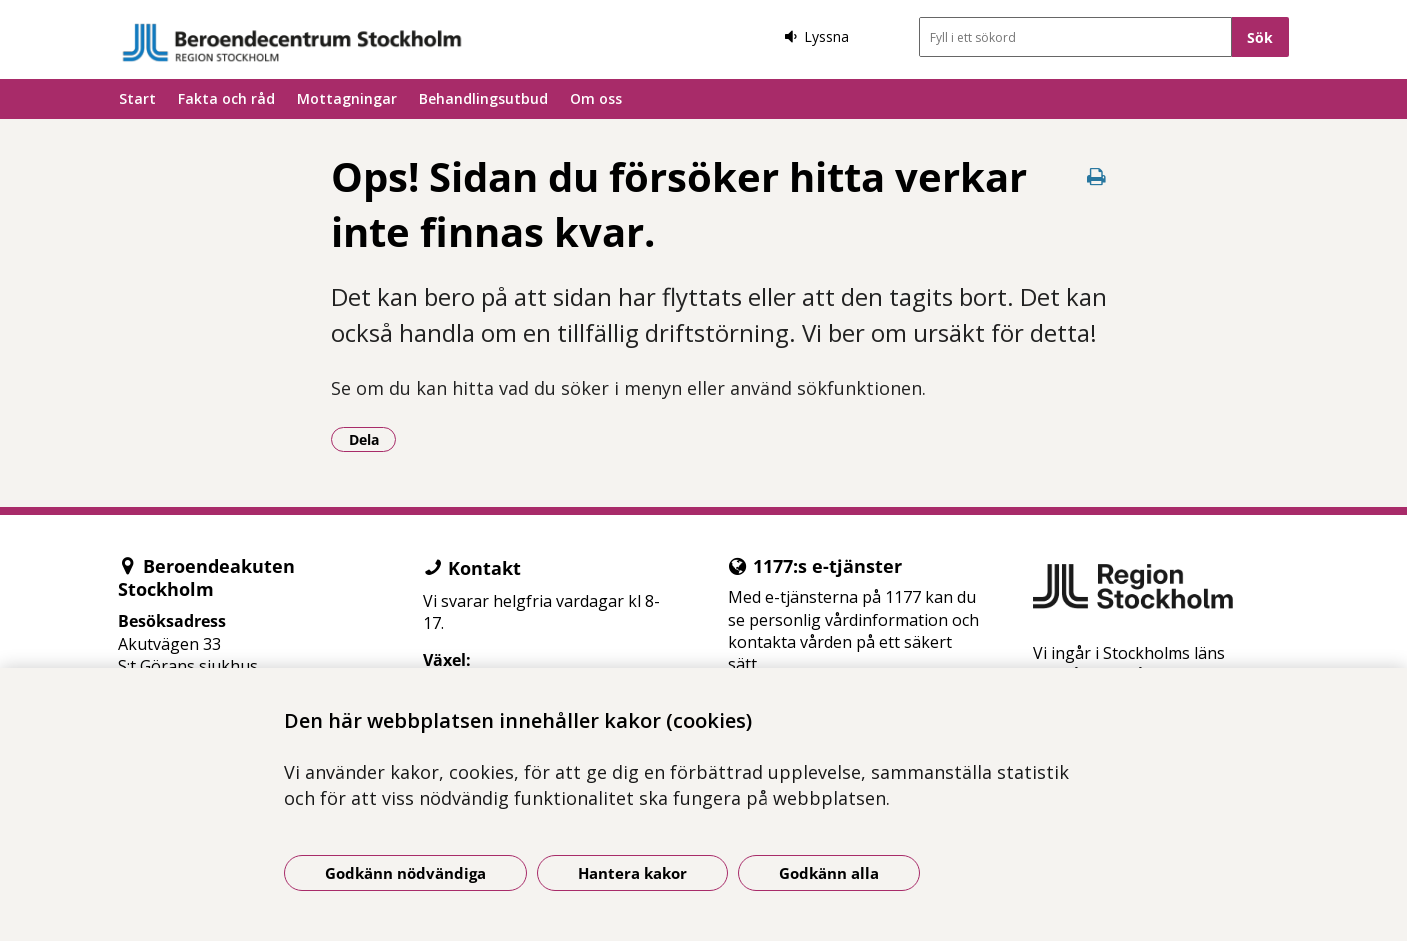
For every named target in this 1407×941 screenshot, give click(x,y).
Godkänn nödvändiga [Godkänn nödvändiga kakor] (405, 873)
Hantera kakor (632, 873)
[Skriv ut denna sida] (1097, 176)
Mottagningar (347, 98)
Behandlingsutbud (483, 98)
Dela (373, 439)
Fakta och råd (226, 98)
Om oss (596, 98)
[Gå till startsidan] (292, 42)
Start (137, 98)
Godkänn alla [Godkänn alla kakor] (829, 873)
